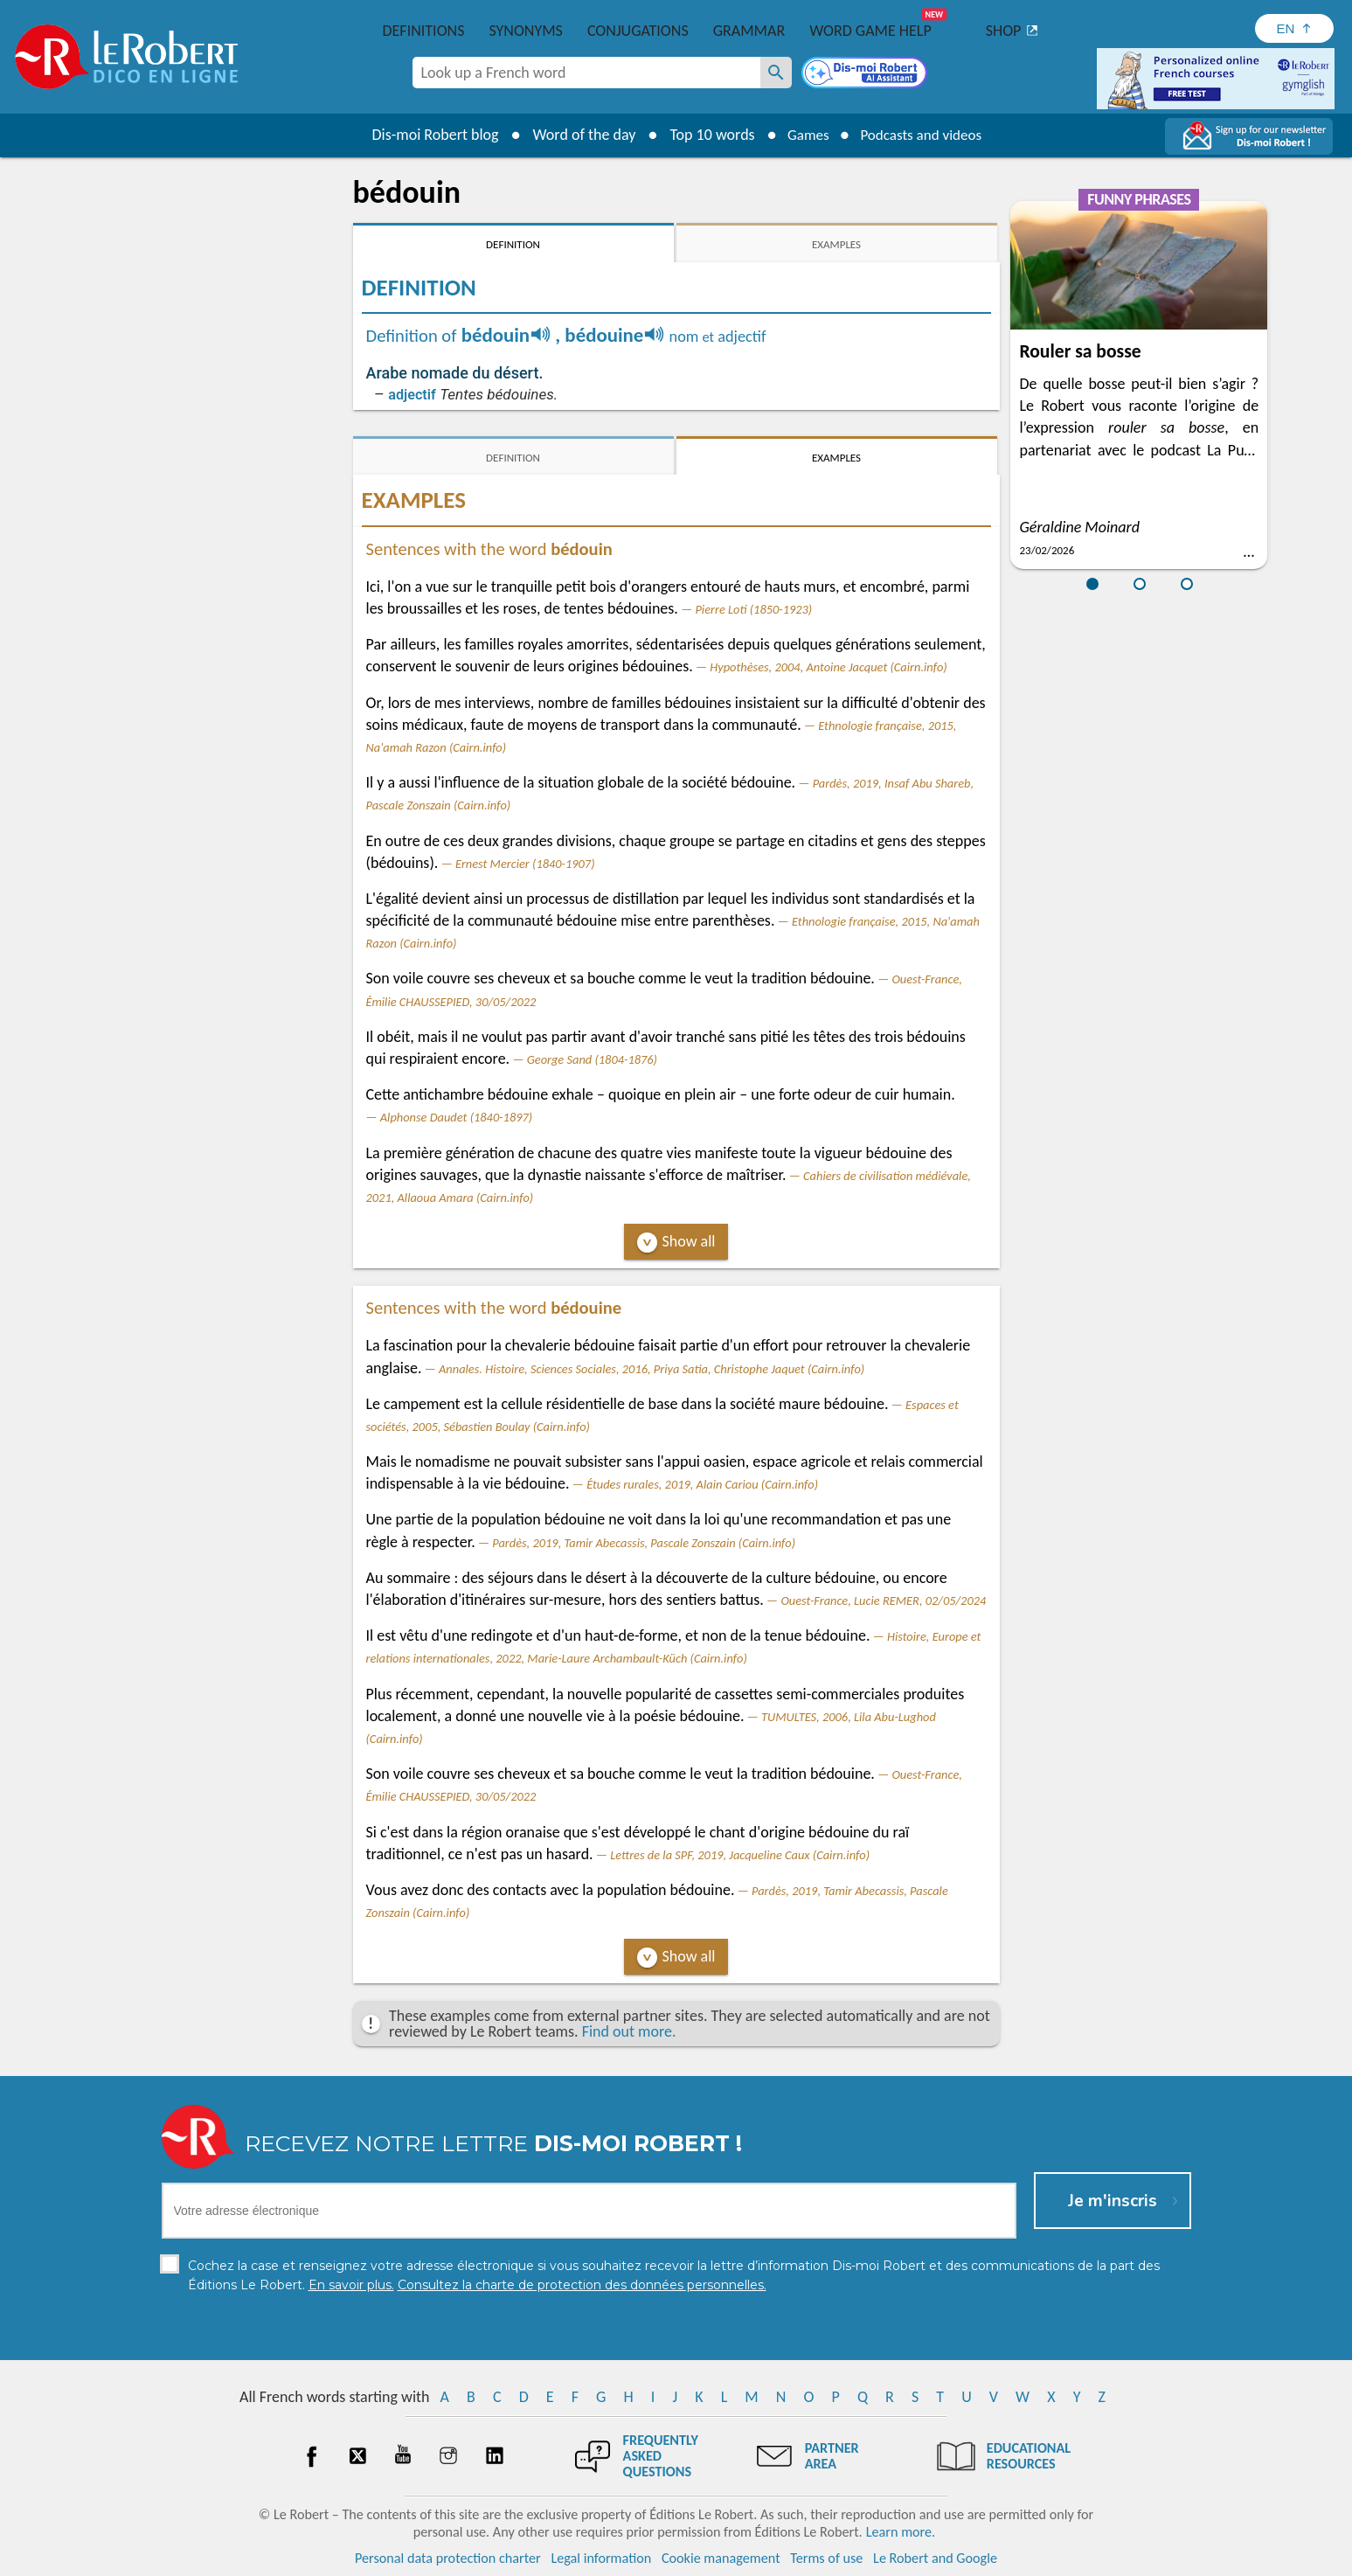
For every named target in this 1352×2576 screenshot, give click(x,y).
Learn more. (900, 2532)
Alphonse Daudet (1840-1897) (456, 1117)
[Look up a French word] (776, 72)
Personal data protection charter (448, 2558)
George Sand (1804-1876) (592, 1059)
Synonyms (525, 30)
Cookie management (721, 2558)
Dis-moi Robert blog (427, 134)
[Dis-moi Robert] (866, 74)
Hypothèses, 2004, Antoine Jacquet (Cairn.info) (828, 667)
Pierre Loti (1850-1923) (753, 609)
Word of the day (576, 134)
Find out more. (629, 2031)
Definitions (424, 30)
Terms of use (826, 2558)
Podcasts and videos (923, 134)
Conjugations (638, 30)
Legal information (601, 2558)
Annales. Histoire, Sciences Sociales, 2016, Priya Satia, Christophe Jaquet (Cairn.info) (651, 1369)
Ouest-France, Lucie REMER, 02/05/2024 (883, 1600)
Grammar (749, 30)
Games (803, 134)
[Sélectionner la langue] (1294, 28)
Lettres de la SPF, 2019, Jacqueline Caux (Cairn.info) (740, 1855)
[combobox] (586, 72)
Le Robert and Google (935, 2558)
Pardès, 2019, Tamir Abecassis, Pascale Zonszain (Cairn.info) (643, 1543)
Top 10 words (704, 134)
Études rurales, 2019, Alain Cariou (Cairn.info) (702, 1484)
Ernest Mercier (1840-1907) (525, 863)
